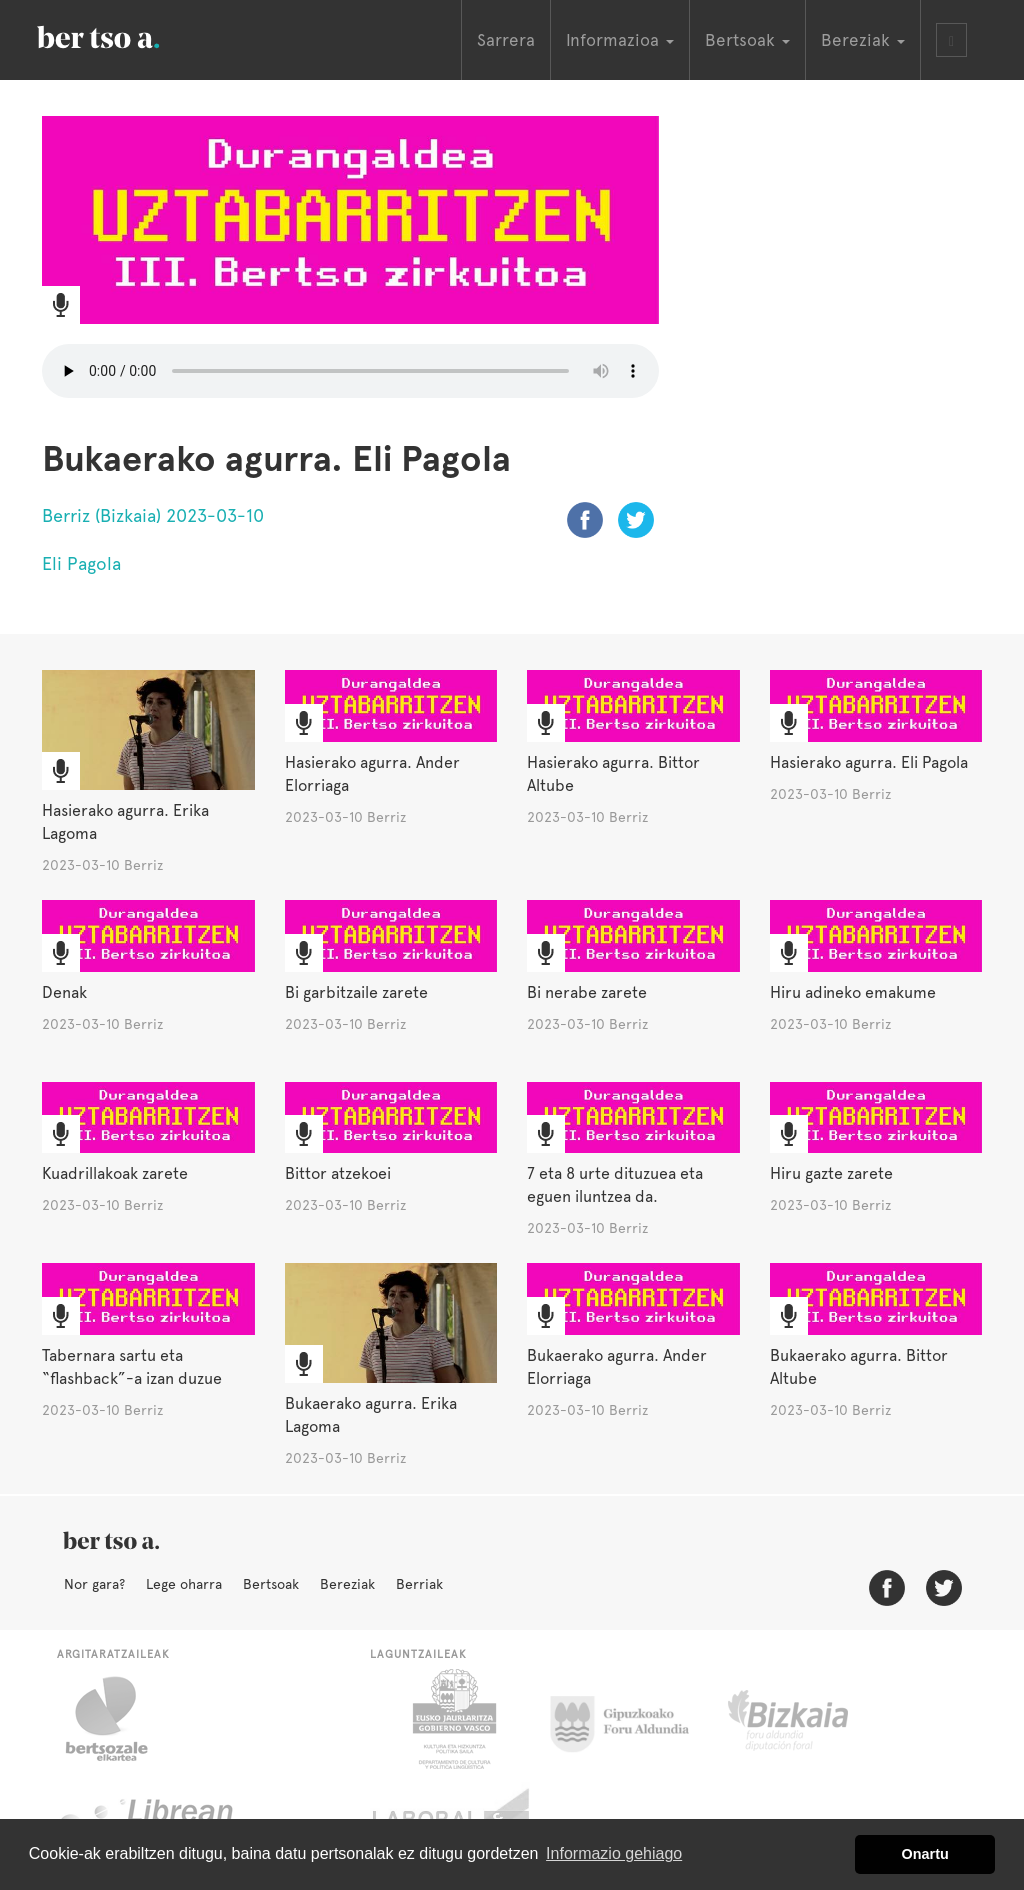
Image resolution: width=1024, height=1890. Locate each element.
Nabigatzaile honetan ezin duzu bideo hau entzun (350, 371)
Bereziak (347, 1584)
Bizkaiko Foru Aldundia (810, 1719)
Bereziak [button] (863, 40)
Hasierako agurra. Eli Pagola (869, 762)
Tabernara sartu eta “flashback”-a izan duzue (132, 1367)
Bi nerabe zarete (587, 992)
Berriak (419, 1584)
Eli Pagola (81, 563)
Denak (64, 992)
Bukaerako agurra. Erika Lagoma (371, 1415)
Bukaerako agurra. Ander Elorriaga (617, 1367)
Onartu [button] (925, 1854)
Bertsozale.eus (119, 1719)
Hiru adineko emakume (853, 992)
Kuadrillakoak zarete (115, 1173)
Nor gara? (94, 1584)
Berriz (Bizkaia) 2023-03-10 (153, 515)
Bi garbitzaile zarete (356, 992)
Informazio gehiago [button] (614, 1853)
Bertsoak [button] (747, 40)
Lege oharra (184, 1584)
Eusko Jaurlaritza (452, 1719)
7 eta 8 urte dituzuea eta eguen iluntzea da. (615, 1185)
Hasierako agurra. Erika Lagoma (125, 822)
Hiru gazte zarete (831, 1173)
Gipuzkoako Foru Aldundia (631, 1719)
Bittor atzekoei (338, 1173)
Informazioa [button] (620, 40)
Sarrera (506, 40)
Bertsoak (271, 1584)
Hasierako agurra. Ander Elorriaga (372, 774)
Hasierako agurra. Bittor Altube (613, 774)
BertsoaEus (127, 35)
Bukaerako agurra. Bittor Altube (859, 1367)
